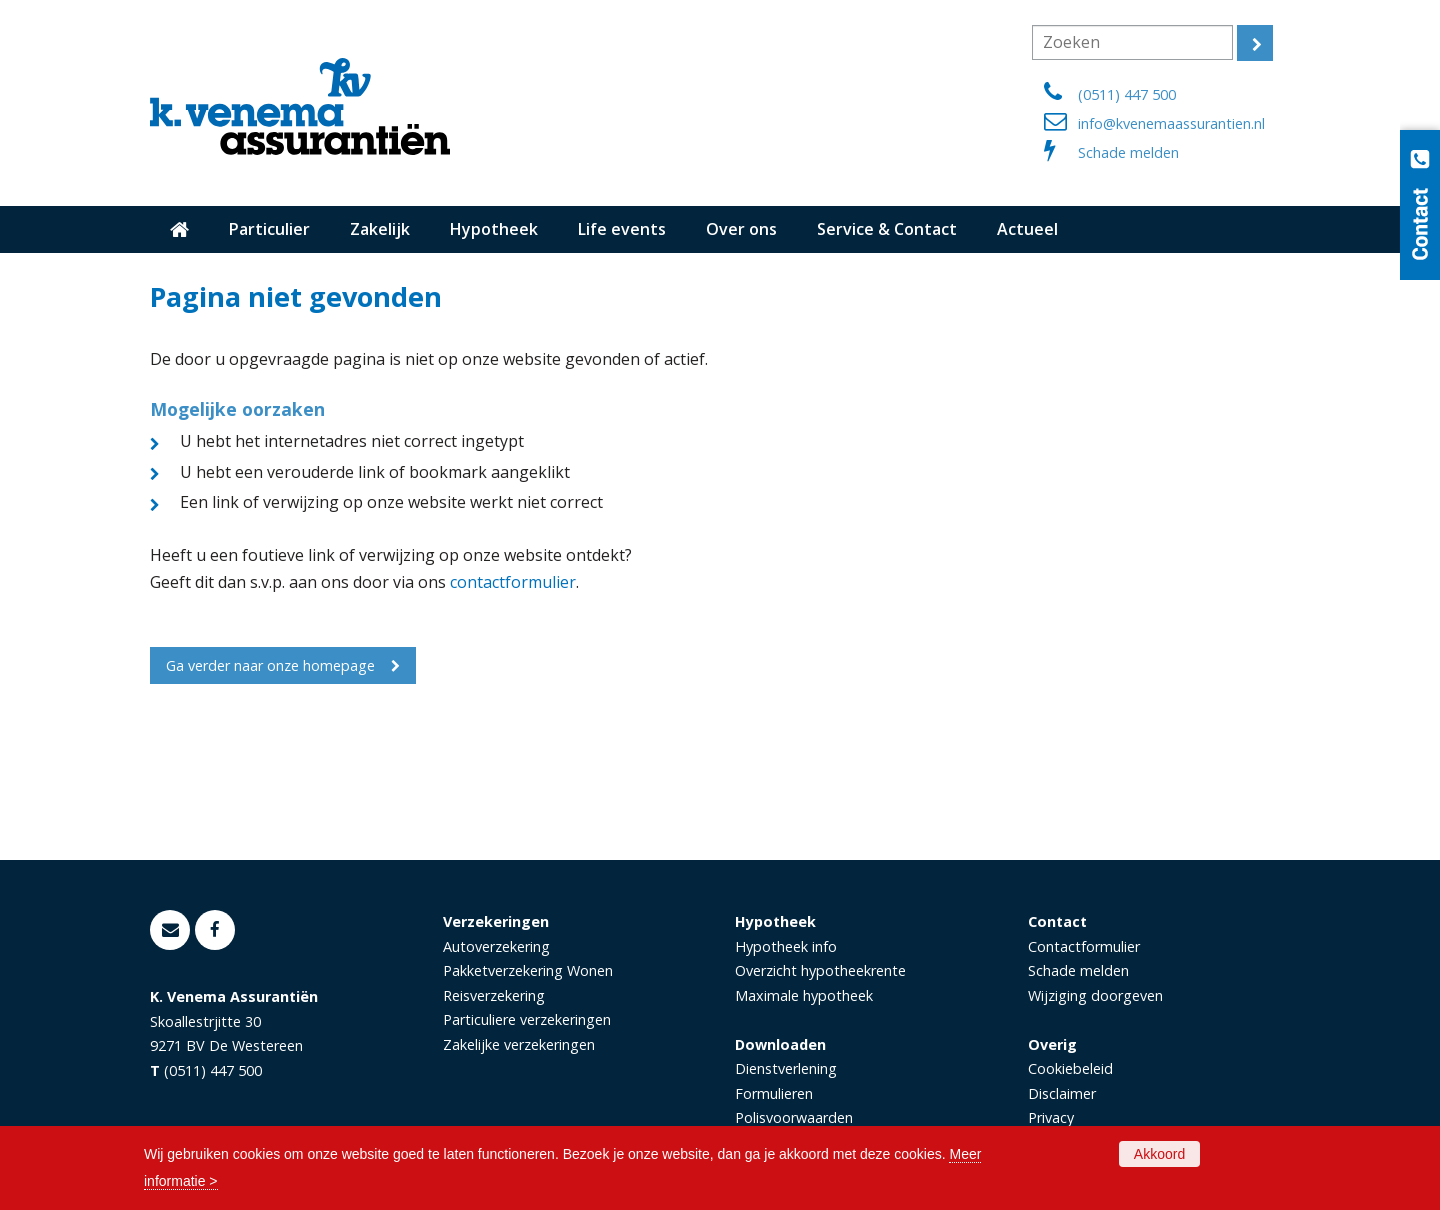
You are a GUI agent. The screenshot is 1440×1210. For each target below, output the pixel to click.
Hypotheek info (786, 946)
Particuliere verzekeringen (527, 1019)
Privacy (1051, 1117)
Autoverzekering (496, 946)
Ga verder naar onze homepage (270, 665)
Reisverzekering (494, 995)
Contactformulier (1084, 946)
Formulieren (774, 1093)
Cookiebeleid (1070, 1068)
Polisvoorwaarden (794, 1117)
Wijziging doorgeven (1095, 995)
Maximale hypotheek (804, 995)
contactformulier (513, 582)
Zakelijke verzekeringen (519, 1044)
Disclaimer (1062, 1093)
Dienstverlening (786, 1068)
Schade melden (1128, 152)
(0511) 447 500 (1127, 94)
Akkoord (1159, 1154)
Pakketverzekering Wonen (528, 970)
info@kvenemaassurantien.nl (1171, 123)
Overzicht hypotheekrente (820, 970)
